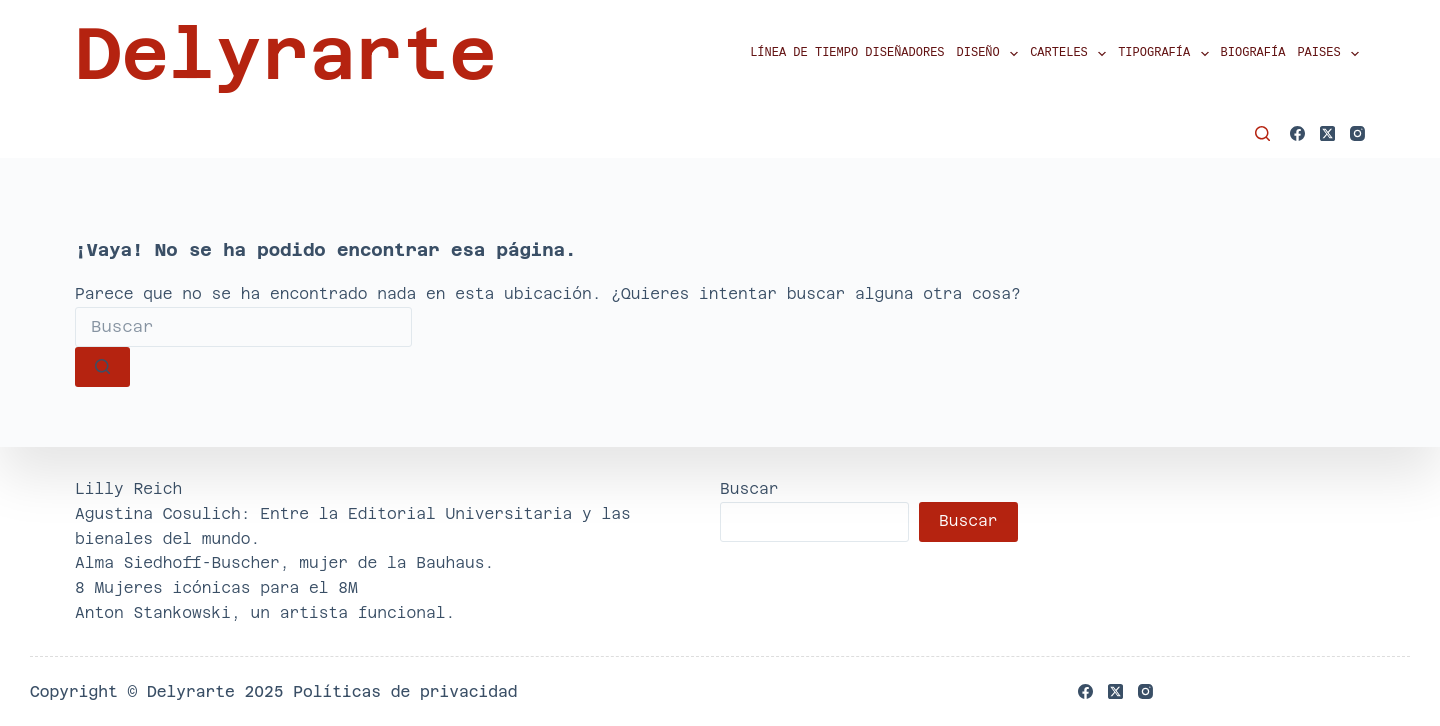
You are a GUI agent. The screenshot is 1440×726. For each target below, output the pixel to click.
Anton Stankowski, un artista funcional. (265, 612)
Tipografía (1166, 54)
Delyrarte (285, 54)
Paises (1331, 54)
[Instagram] (1357, 133)
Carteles (1071, 54)
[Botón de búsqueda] (102, 367)
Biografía (1253, 53)
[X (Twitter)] (1327, 133)
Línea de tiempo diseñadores (847, 53)
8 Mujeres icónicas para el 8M (216, 587)
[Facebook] (1297, 133)
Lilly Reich (128, 488)
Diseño (991, 54)
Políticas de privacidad (405, 691)
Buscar (749, 488)
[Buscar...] (243, 327)
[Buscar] (1262, 133)
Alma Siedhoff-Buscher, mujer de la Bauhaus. (284, 562)
